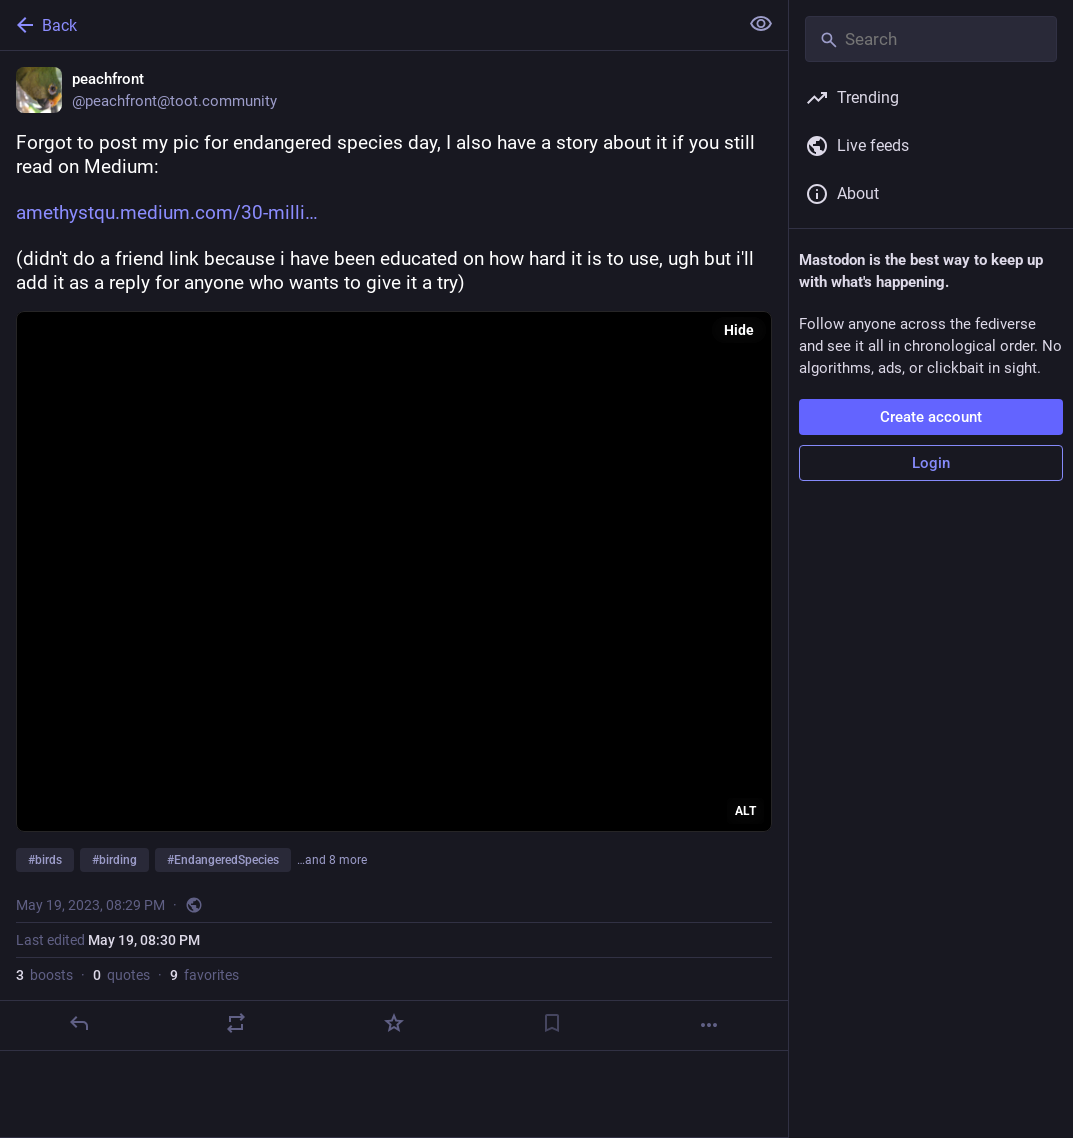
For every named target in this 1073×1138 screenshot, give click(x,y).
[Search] (931, 39)
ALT (745, 811)
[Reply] (79, 1023)
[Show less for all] (761, 24)
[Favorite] (394, 1023)
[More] (709, 1025)
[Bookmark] (552, 1023)
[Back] (367, 25)
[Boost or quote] (236, 1023)
